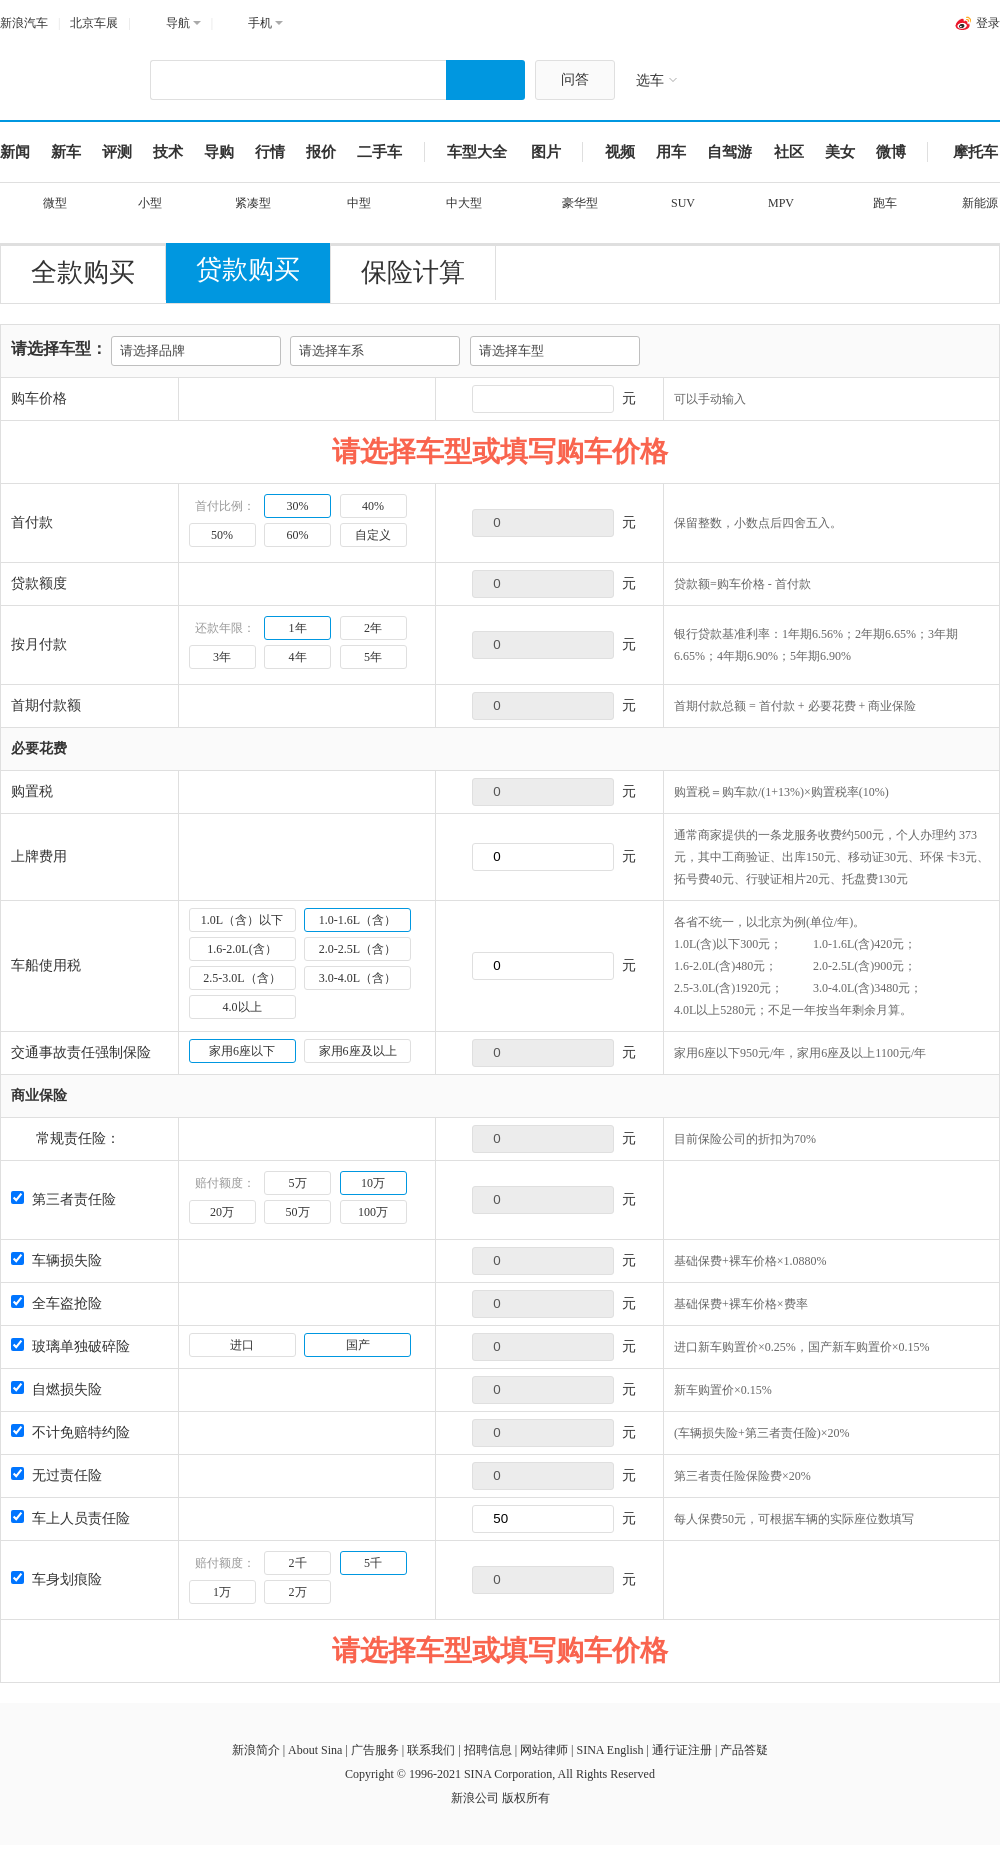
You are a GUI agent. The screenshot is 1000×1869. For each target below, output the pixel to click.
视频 (620, 152)
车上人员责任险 (70, 1518)
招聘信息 (488, 1750)
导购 (219, 152)
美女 (840, 152)
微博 (891, 152)
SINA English (609, 1750)
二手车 (379, 152)
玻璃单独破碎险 (70, 1346)
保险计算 (413, 272)
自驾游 (729, 152)
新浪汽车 (24, 23)
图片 (546, 152)
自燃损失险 (56, 1389)
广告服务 (375, 1750)
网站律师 (544, 1750)
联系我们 (431, 1750)
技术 (168, 152)
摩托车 (975, 152)
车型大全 (477, 152)
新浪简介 (256, 1750)
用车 (671, 152)
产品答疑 (744, 1750)
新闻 (15, 152)
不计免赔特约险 (70, 1432)
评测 (117, 152)
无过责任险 (56, 1475)
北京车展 (94, 23)
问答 (575, 79)
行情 (270, 152)
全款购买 (83, 272)
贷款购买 (248, 269)
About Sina (315, 1750)
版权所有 (526, 1798)
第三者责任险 (63, 1199)
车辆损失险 (56, 1260)
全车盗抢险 (56, 1303)
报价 (321, 152)
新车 (66, 152)
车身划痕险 (56, 1579)
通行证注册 (682, 1750)
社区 (789, 152)
